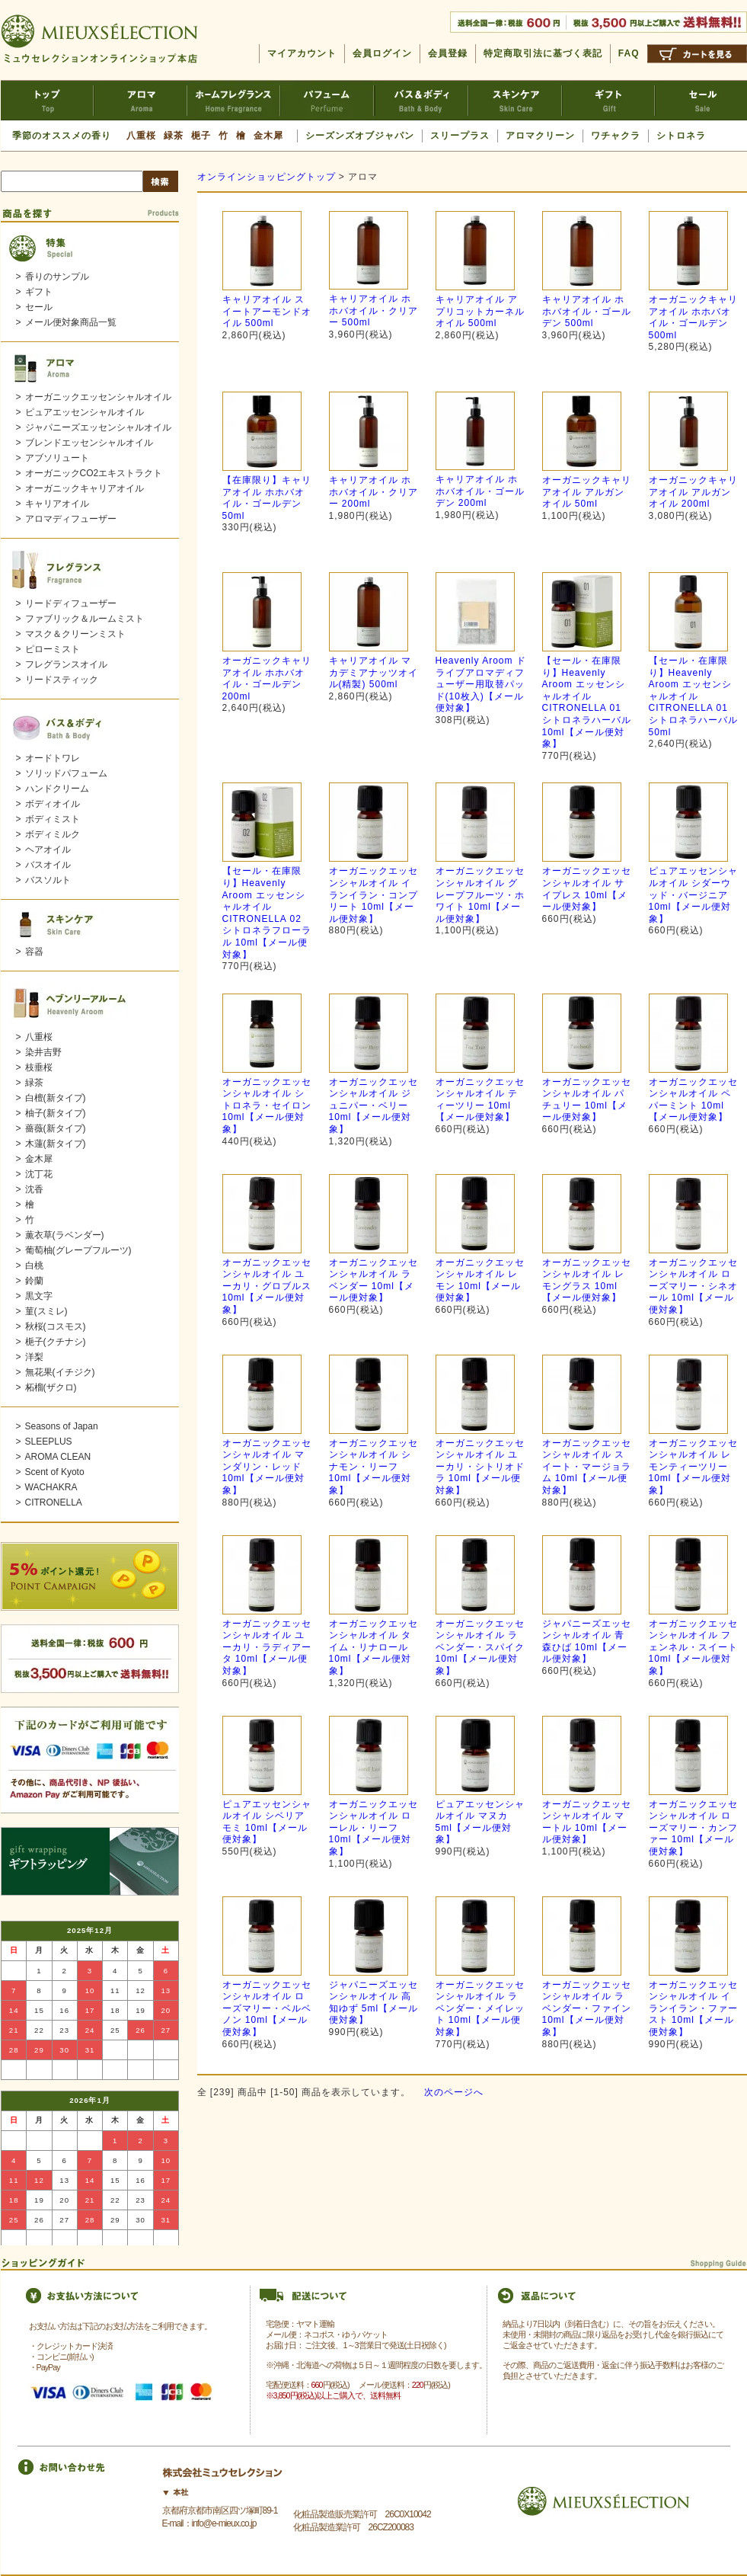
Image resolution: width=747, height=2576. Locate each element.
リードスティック (61, 679)
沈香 (34, 1189)
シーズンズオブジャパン (359, 135)
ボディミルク (52, 834)
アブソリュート (57, 458)
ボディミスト (52, 819)
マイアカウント (302, 53)
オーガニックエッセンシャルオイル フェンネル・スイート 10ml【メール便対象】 (693, 1647)
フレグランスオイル (66, 664)
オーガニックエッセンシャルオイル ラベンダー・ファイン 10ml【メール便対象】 (586, 2008)
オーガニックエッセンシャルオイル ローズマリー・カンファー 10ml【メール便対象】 (693, 1828)
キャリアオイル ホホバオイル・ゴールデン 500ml (586, 311)
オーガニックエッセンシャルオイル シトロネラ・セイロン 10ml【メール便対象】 (266, 1105)
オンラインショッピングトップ (266, 176)
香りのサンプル (57, 276)
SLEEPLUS (48, 1441)
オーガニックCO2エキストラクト (94, 473)
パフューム (328, 100)
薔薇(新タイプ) (55, 1128)
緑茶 (174, 135)
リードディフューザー (71, 603)
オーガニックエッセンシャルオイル (98, 397)
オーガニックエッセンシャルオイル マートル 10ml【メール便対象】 (586, 1822)
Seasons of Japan (61, 1426)
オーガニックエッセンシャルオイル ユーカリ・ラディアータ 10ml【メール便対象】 (266, 1647)
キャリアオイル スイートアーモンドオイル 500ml (266, 311)
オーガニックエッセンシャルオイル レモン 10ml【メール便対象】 (480, 1280)
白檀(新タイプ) (55, 1098)
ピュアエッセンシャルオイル (84, 412)
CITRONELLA (53, 1502)
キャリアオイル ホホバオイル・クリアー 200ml (373, 492)
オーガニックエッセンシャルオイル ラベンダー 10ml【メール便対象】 (373, 1280)
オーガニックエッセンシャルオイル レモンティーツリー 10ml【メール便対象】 (693, 1467)
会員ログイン (382, 53)
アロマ (140, 100)
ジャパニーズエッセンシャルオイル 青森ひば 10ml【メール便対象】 (586, 1641)
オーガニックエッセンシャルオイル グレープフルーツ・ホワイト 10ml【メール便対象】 (480, 894)
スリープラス (460, 135)
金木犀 (268, 135)
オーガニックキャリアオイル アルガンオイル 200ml (693, 492)
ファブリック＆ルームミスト (84, 618)
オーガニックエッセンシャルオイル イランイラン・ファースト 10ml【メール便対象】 (693, 2008)
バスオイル (48, 864)
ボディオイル (52, 803)
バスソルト (48, 880)
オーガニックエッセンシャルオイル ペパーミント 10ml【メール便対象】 (693, 1100)
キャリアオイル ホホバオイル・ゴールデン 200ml (480, 491)
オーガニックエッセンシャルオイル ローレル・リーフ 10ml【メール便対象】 (373, 1828)
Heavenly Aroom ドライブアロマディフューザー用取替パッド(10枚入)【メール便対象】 (481, 684)
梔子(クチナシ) (55, 1341)
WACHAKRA (51, 1487)
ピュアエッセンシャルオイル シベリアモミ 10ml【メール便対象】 (266, 1822)
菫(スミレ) (46, 1311)
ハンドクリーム (57, 788)
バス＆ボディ (421, 100)
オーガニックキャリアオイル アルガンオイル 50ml (586, 492)
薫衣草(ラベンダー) (64, 1235)
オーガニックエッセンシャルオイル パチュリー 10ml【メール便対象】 (586, 1100)
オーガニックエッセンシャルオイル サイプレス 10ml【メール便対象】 (586, 889)
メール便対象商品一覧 (71, 322)
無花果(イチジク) (60, 1372)
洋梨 (34, 1357)
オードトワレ (52, 758)
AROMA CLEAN (58, 1456)
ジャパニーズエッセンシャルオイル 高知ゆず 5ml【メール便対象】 (374, 2002)
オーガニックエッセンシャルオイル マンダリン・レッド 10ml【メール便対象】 (266, 1467)
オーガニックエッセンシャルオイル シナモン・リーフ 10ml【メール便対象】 (373, 1467)
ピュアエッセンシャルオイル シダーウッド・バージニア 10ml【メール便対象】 (693, 894)
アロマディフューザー (71, 519)
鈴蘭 (34, 1280)
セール (701, 100)
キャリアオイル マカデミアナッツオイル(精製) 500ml (373, 672)
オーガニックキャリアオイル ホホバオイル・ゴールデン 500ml (693, 317)
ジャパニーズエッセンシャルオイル (98, 427)
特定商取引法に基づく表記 (543, 53)
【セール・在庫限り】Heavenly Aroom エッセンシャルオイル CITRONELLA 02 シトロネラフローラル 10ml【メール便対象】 (266, 912)
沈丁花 (39, 1174)
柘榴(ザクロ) (51, 1387)
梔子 (201, 135)
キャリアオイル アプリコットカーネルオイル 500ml (480, 311)
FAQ (629, 53)
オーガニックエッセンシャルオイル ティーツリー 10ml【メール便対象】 (480, 1100)
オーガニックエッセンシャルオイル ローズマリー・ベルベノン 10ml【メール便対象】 (266, 2008)
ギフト (608, 100)
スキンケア (515, 100)
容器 (34, 951)
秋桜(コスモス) (55, 1326)
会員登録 (448, 53)
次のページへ (454, 2092)
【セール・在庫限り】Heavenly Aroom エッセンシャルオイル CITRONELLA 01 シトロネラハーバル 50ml (693, 696)
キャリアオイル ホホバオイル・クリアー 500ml (373, 310)
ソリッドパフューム (66, 773)
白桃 (34, 1265)
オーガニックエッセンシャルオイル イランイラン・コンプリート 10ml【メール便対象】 (373, 894)
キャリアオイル (57, 503)
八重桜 (141, 135)
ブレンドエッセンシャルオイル (89, 442)
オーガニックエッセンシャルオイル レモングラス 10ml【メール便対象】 (586, 1280)
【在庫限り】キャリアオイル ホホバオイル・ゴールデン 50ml (266, 498)
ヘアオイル (48, 849)
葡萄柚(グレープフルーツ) (78, 1250)
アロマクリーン (540, 135)
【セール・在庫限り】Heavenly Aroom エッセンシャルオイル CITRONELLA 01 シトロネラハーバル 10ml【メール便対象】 (586, 702)
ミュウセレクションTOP (47, 100)
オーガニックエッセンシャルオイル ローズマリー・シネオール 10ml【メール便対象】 (693, 1286)
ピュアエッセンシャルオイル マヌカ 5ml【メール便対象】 (480, 1822)
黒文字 (39, 1296)
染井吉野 (43, 1052)
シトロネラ (681, 135)
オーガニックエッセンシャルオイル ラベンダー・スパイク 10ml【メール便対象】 (480, 1647)
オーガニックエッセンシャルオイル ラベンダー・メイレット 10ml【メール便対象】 (480, 2008)
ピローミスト (52, 649)
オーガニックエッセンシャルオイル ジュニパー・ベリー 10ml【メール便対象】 (373, 1105)
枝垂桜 (39, 1067)
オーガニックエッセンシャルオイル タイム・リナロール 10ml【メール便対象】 (373, 1647)
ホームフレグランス (234, 100)
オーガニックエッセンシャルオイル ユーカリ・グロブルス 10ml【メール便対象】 (266, 1286)
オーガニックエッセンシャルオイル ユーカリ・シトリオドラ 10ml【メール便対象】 (480, 1467)
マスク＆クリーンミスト (75, 634)
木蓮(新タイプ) (55, 1143)
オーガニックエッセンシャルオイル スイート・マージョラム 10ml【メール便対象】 (586, 1467)
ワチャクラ (615, 135)
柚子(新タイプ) (55, 1113)
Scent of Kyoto (55, 1472)
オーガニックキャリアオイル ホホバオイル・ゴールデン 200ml (266, 678)
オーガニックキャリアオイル (84, 488)
